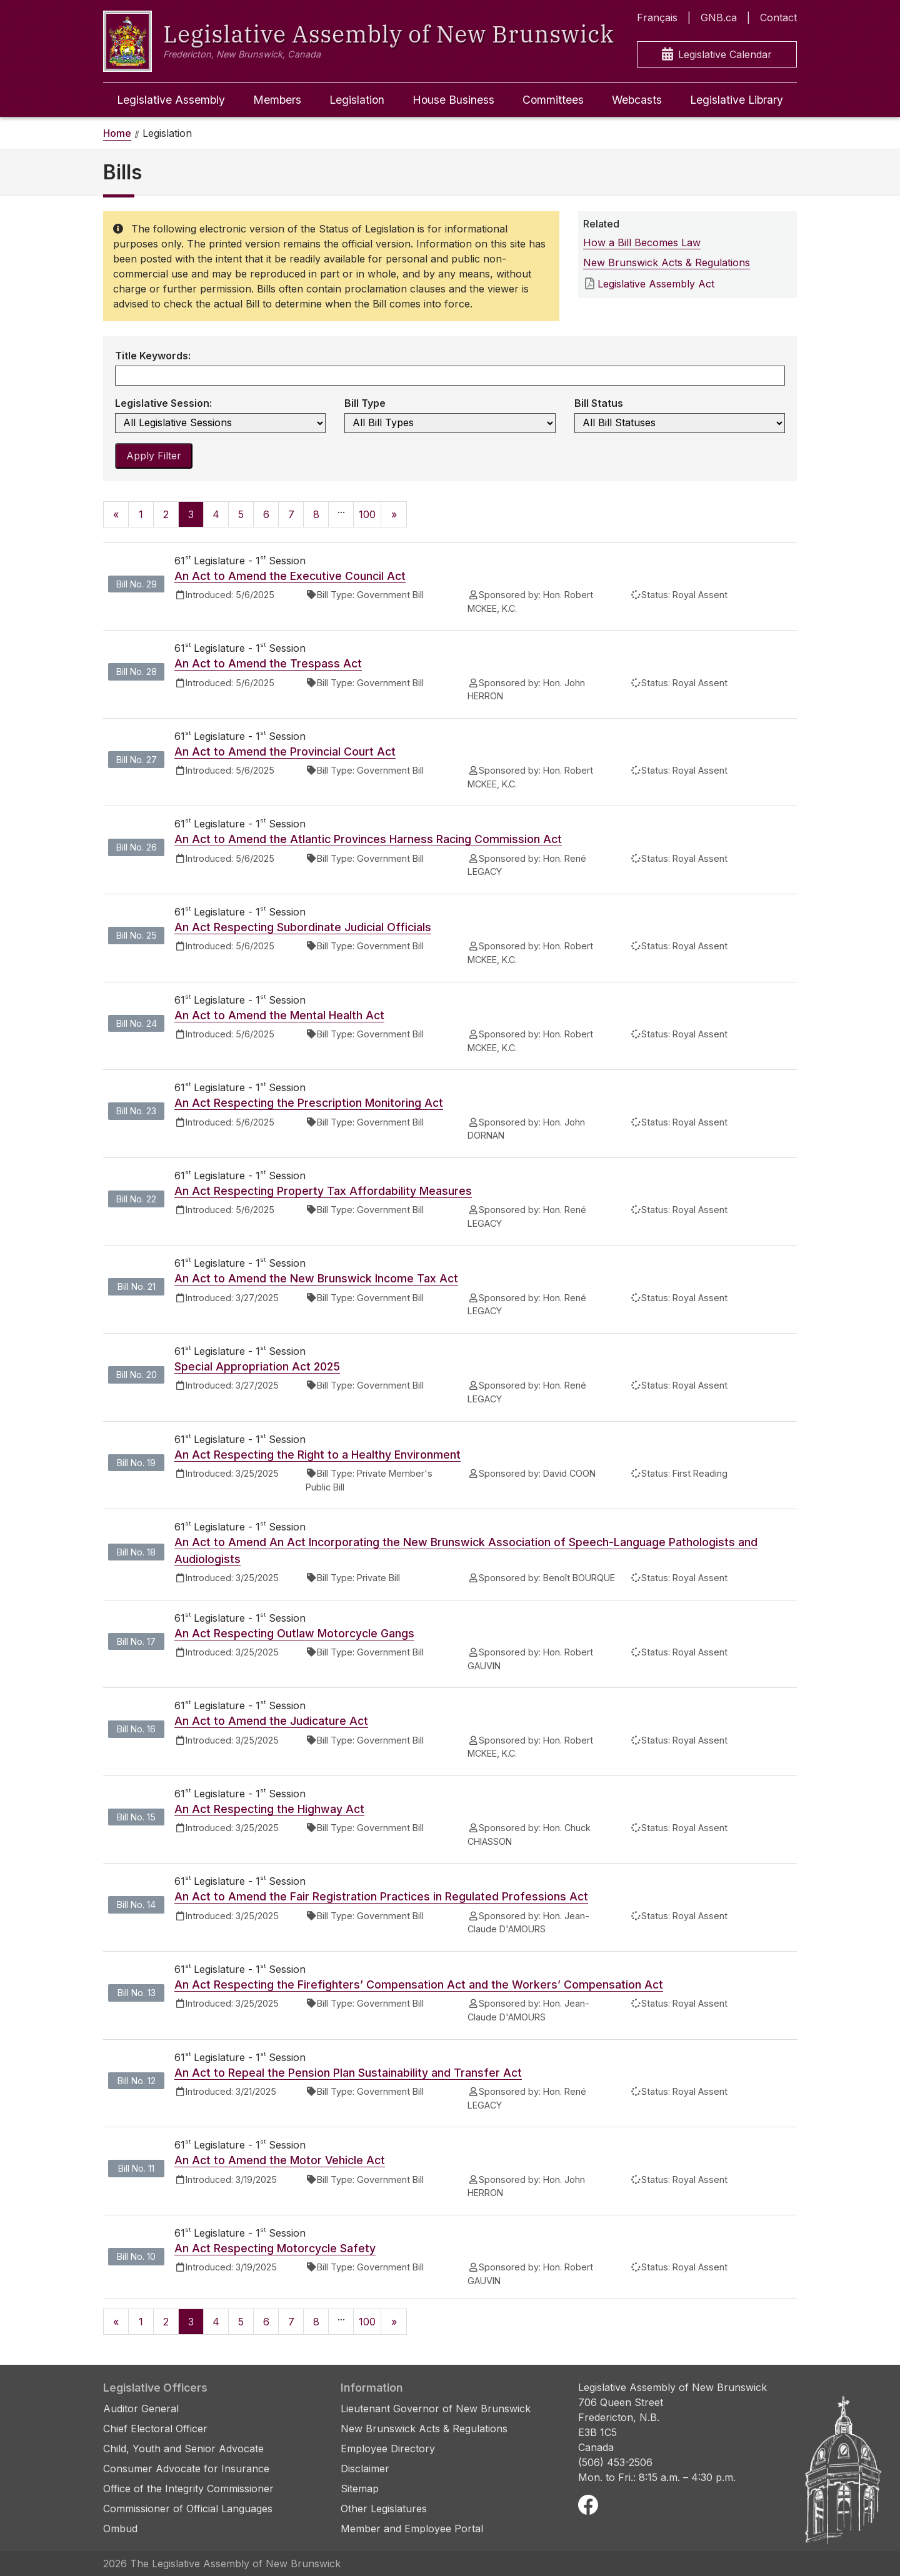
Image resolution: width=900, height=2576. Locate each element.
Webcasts (637, 99)
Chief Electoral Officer (155, 2428)
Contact (778, 17)
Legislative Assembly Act (656, 283)
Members (277, 99)
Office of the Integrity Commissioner (188, 2488)
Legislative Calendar (717, 54)
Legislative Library (736, 99)
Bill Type (365, 403)
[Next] (393, 514)
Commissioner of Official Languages (187, 2508)
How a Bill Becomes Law (642, 242)
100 (367, 514)
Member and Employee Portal (412, 2528)
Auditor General (141, 2408)
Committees (553, 99)
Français (657, 17)
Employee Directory (388, 2448)
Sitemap (360, 2488)
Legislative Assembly (171, 99)
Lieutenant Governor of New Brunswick (436, 2408)
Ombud (120, 2528)
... (341, 509)
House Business (453, 99)
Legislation (356, 99)
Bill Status (598, 403)
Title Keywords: (153, 355)
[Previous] (116, 514)
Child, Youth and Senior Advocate (183, 2448)
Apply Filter (153, 455)
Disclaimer (365, 2468)
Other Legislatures (384, 2508)
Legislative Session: (163, 403)
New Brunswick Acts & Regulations (666, 262)
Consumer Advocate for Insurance (186, 2468)
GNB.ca (719, 17)
